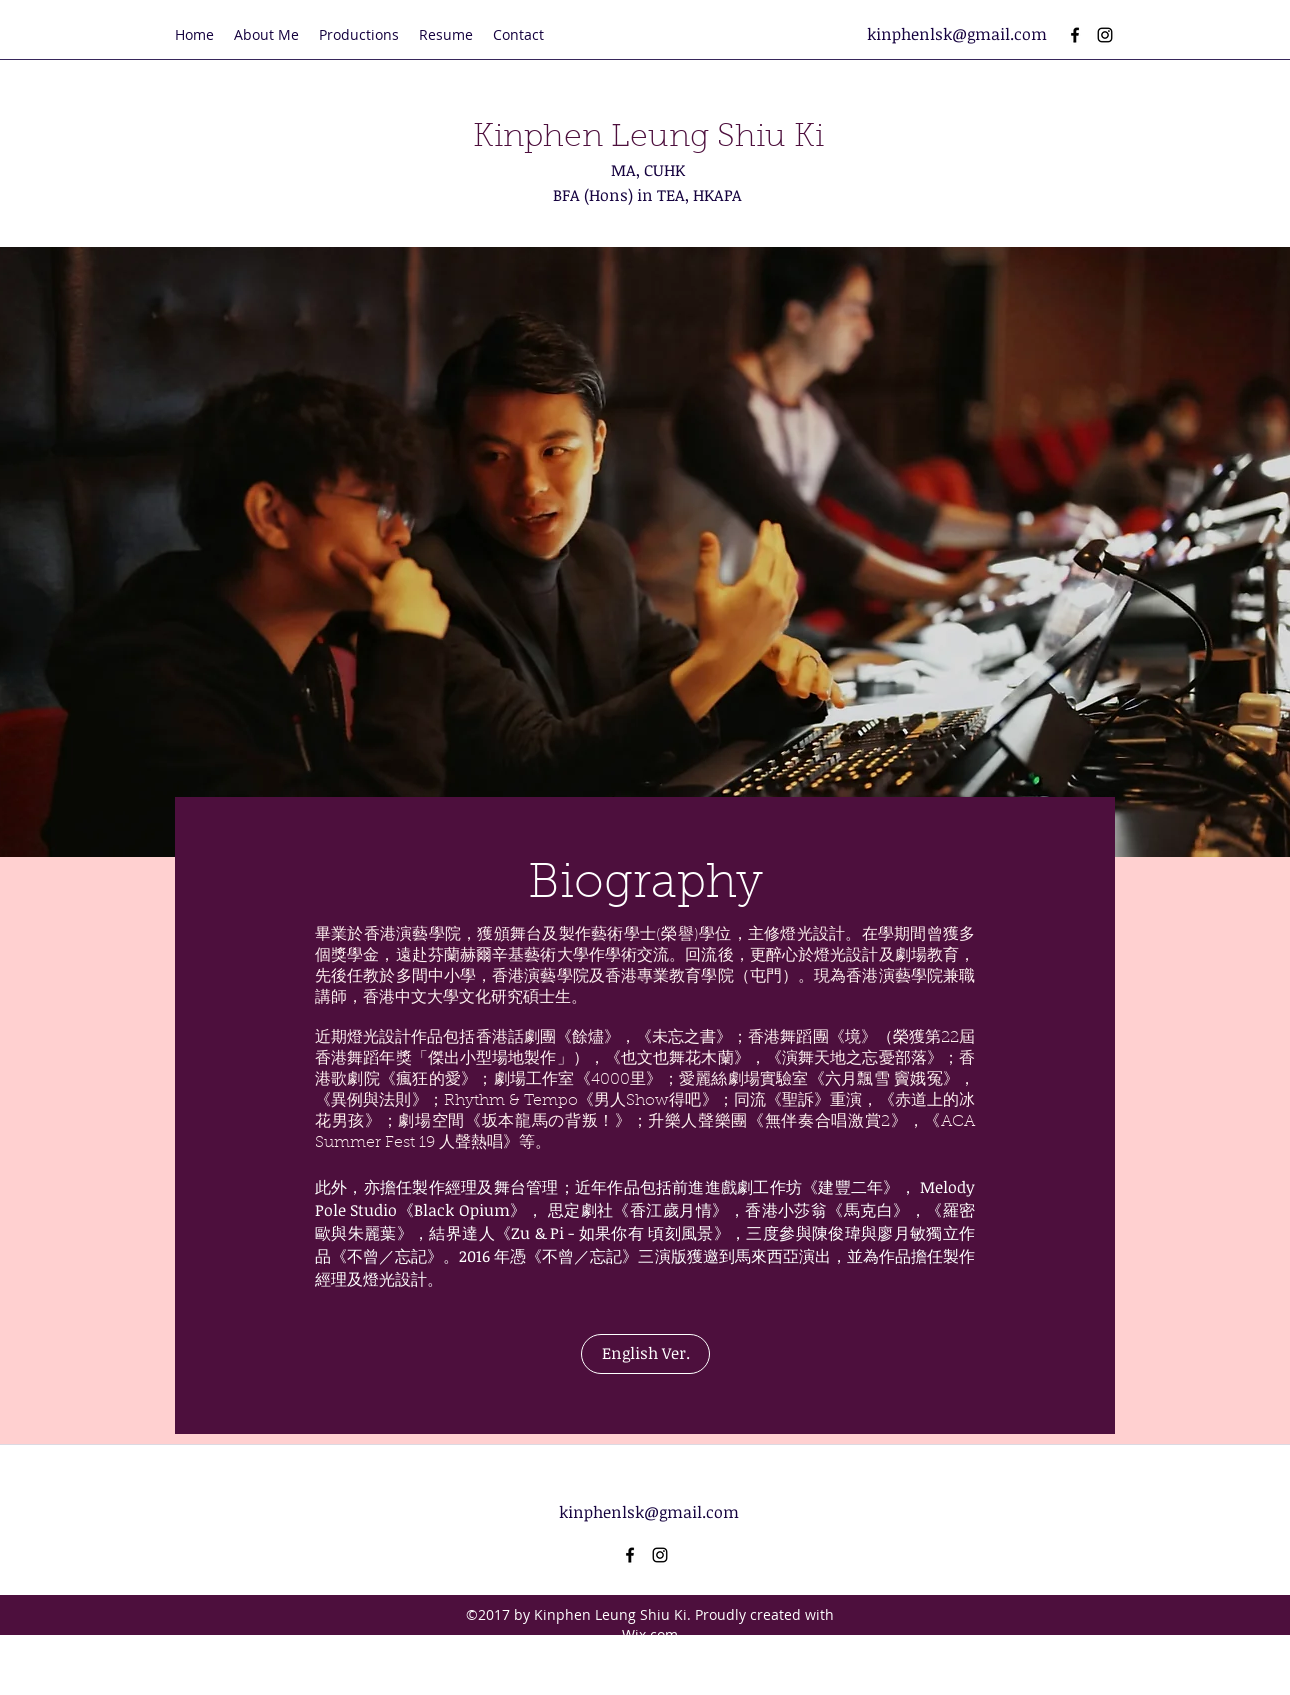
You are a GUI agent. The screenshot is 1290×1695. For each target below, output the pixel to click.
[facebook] (1075, 35)
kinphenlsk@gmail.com (957, 34)
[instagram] (1105, 35)
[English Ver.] (645, 1354)
